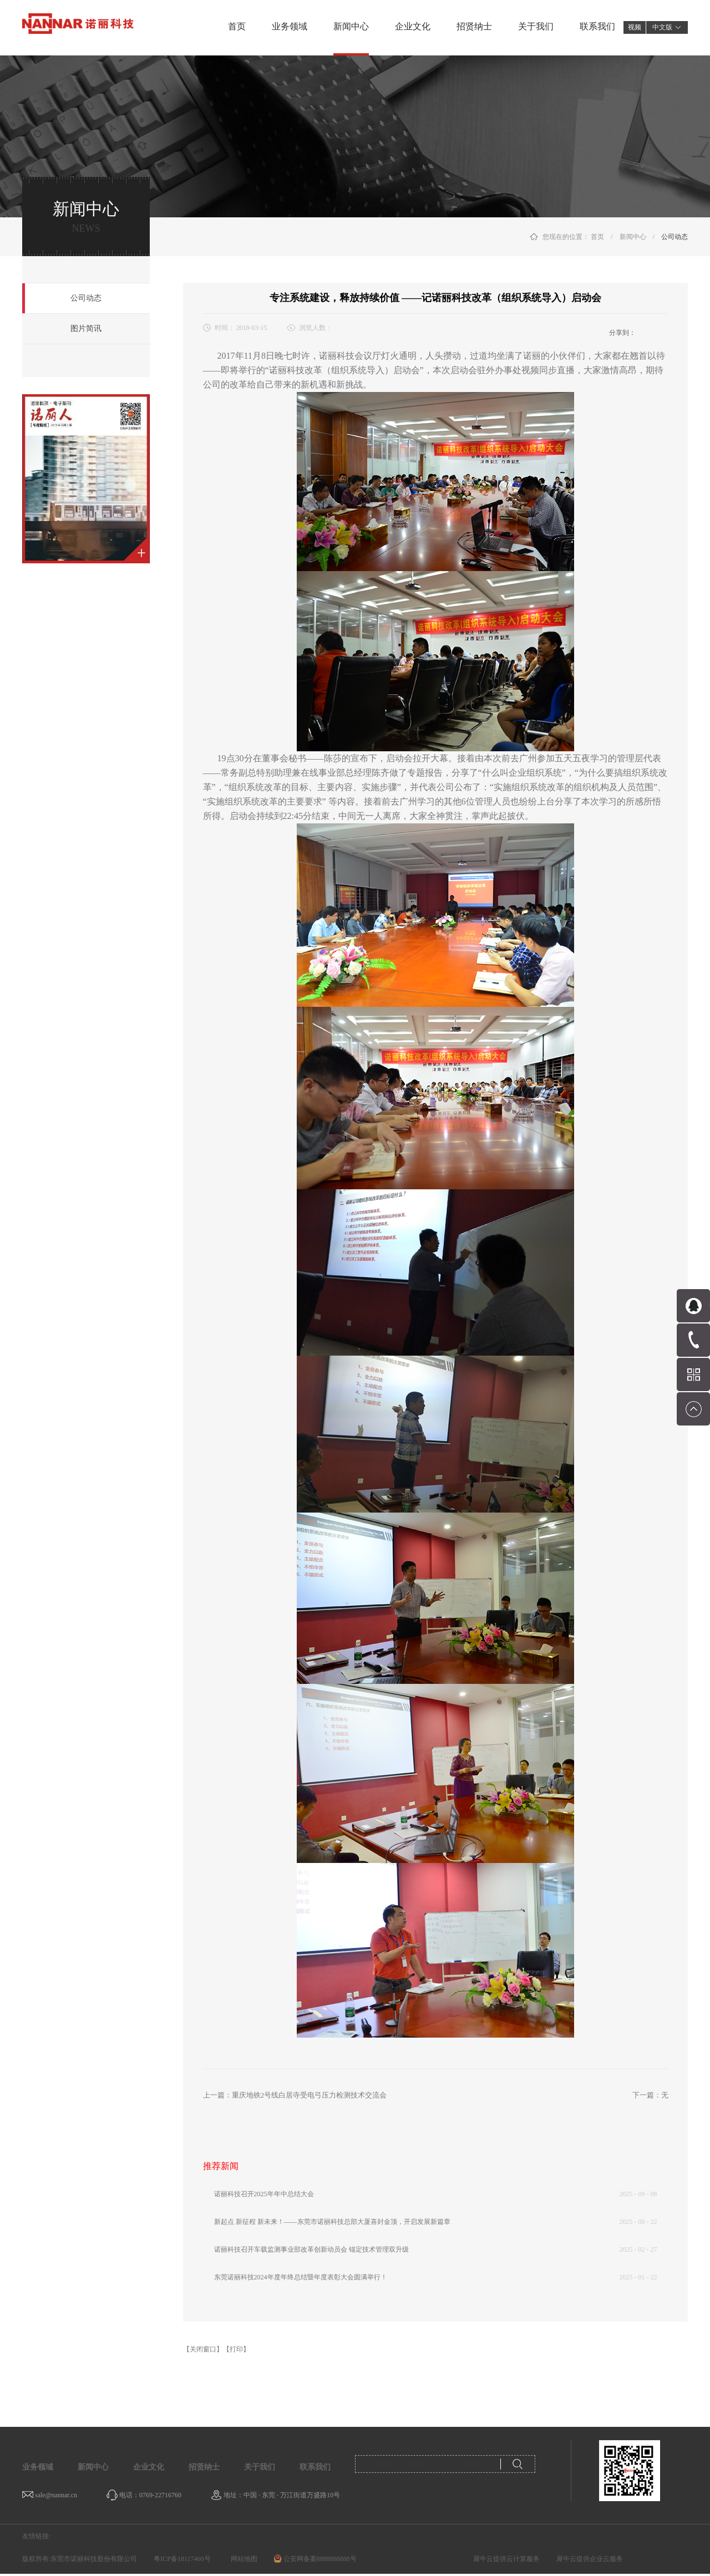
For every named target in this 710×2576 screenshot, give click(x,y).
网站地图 (242, 2559)
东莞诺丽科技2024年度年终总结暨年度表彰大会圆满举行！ (300, 2277)
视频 (634, 27)
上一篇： (295, 2095)
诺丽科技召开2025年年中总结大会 (264, 2194)
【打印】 (236, 2349)
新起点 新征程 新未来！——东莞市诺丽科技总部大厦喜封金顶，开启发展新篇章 (332, 2222)
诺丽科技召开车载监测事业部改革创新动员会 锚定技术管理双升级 (311, 2249)
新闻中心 (633, 237)
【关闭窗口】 (203, 2349)
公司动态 (674, 237)
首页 (237, 26)
